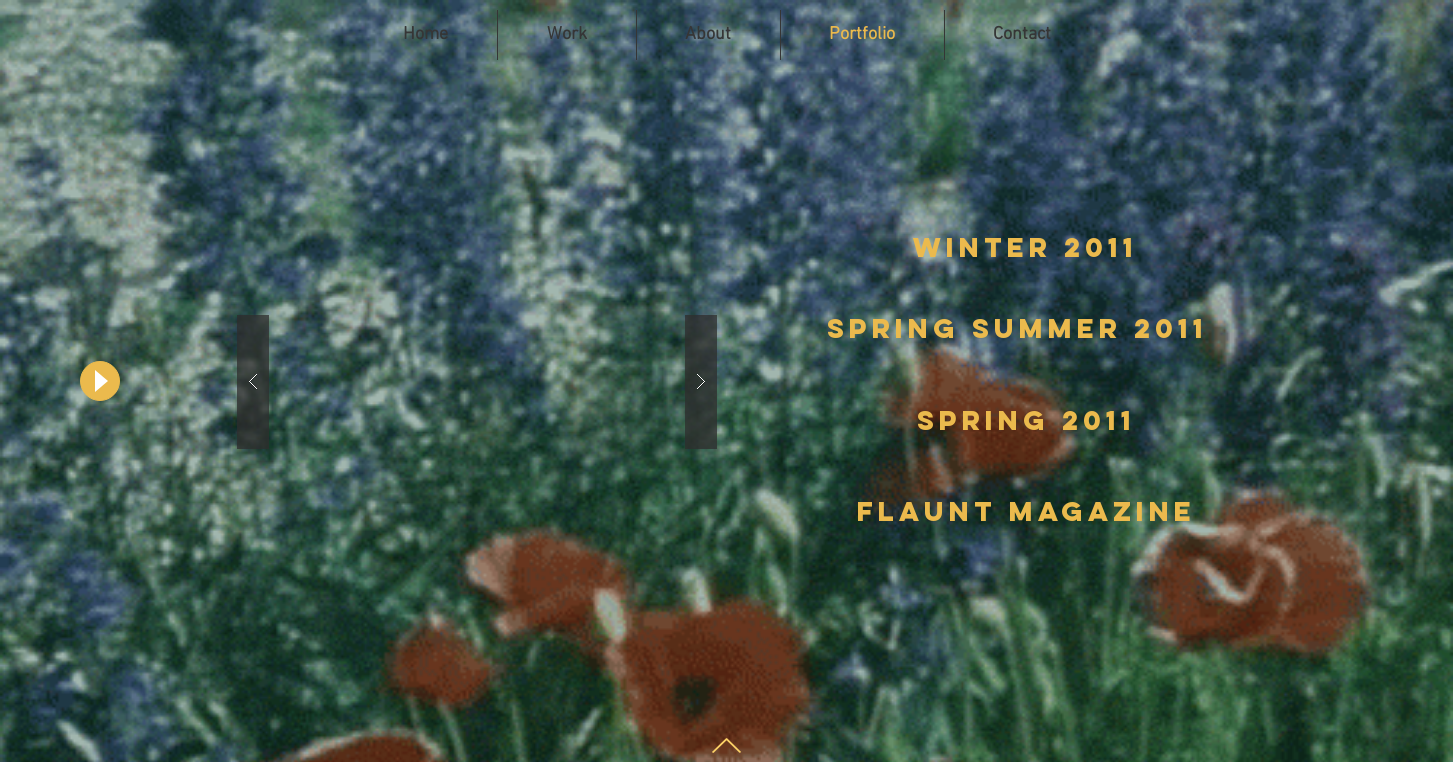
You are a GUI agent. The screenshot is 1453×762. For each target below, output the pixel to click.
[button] (477, 381)
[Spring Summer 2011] (1017, 329)
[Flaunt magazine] (1026, 512)
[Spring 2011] (1026, 420)
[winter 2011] (1026, 248)
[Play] (100, 381)
